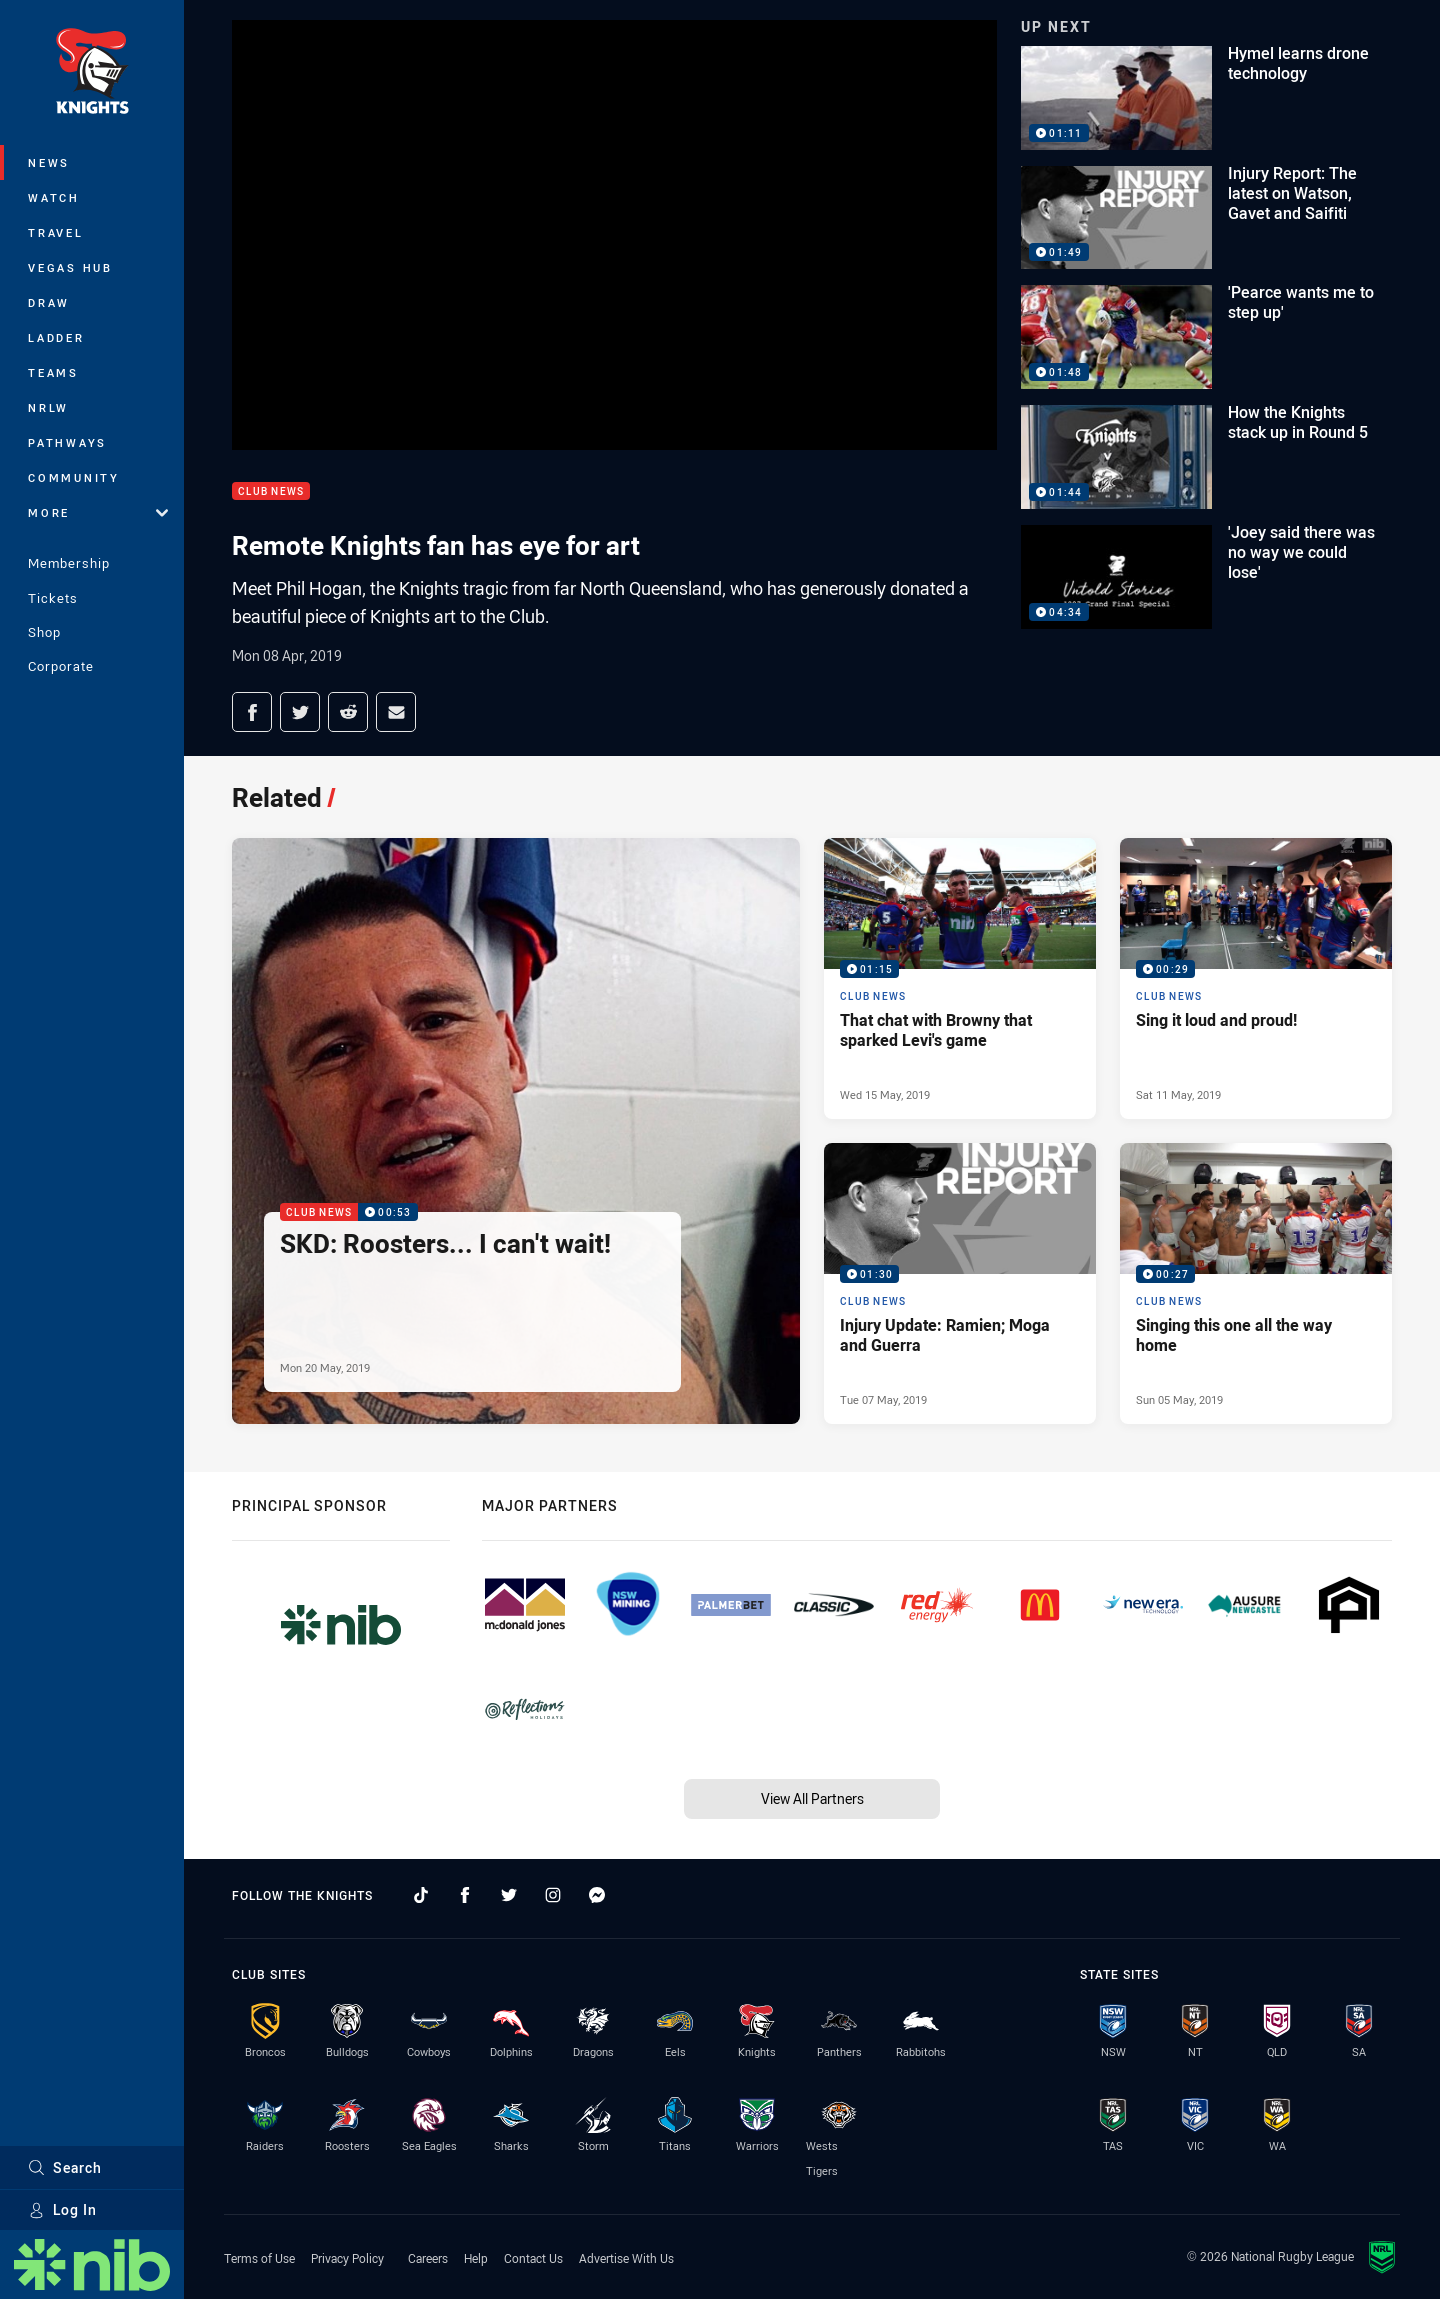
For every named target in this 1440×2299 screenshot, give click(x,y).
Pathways (67, 442)
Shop (44, 632)
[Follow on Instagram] (553, 1895)
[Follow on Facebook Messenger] (597, 1895)
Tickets (53, 598)
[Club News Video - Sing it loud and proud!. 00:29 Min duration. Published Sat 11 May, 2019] (1256, 978)
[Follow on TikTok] (421, 1895)
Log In (62, 2209)
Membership (69, 563)
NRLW (48, 407)
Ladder (56, 337)
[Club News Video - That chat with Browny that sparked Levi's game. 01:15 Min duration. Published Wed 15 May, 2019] (960, 978)
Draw (49, 302)
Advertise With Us (626, 2258)
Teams (53, 372)
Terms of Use (259, 2258)
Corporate (61, 666)
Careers (428, 2258)
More (98, 512)
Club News (271, 491)
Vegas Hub (70, 267)
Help (476, 2258)
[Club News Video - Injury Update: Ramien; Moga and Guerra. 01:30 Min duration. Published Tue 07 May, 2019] (960, 1283)
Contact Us (533, 2258)
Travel (56, 232)
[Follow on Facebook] (465, 1895)
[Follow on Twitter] (509, 1895)
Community (74, 477)
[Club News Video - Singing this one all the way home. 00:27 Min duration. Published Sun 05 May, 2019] (1256, 1283)
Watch (54, 197)
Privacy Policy (347, 2258)
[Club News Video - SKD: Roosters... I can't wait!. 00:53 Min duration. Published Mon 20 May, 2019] (516, 1131)
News (49, 162)
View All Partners (812, 1798)
